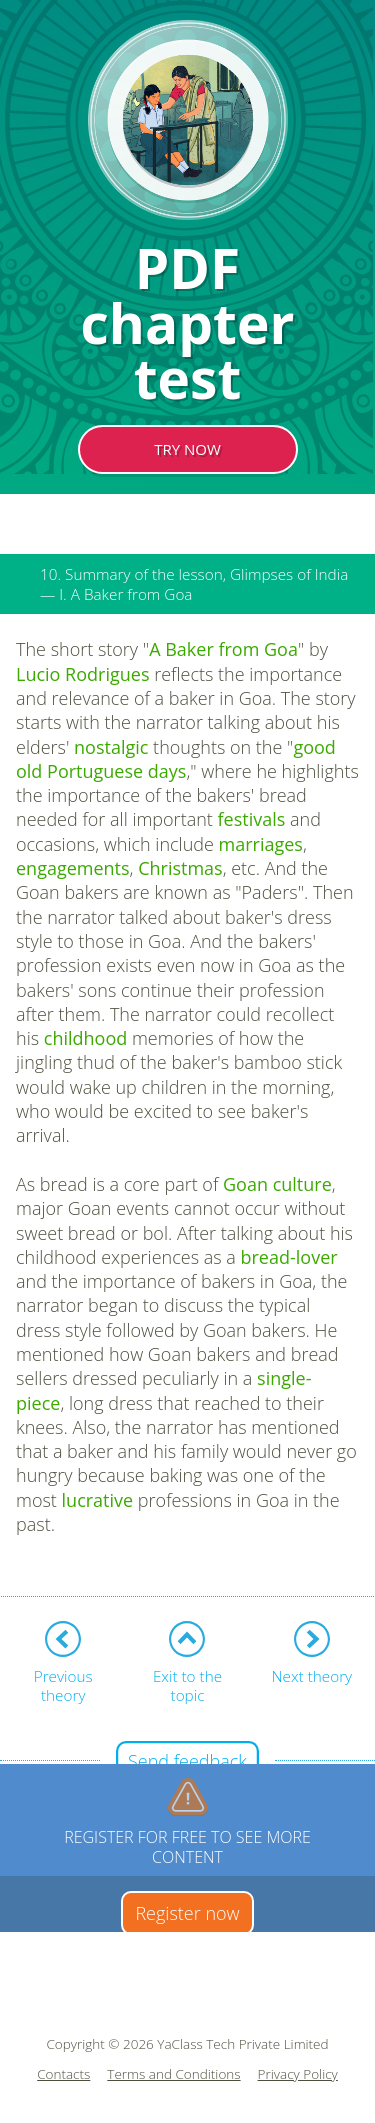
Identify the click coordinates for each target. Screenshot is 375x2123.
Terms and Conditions (173, 2074)
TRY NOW (187, 449)
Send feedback (187, 1761)
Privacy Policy (298, 2074)
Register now (187, 1913)
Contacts (63, 2074)
